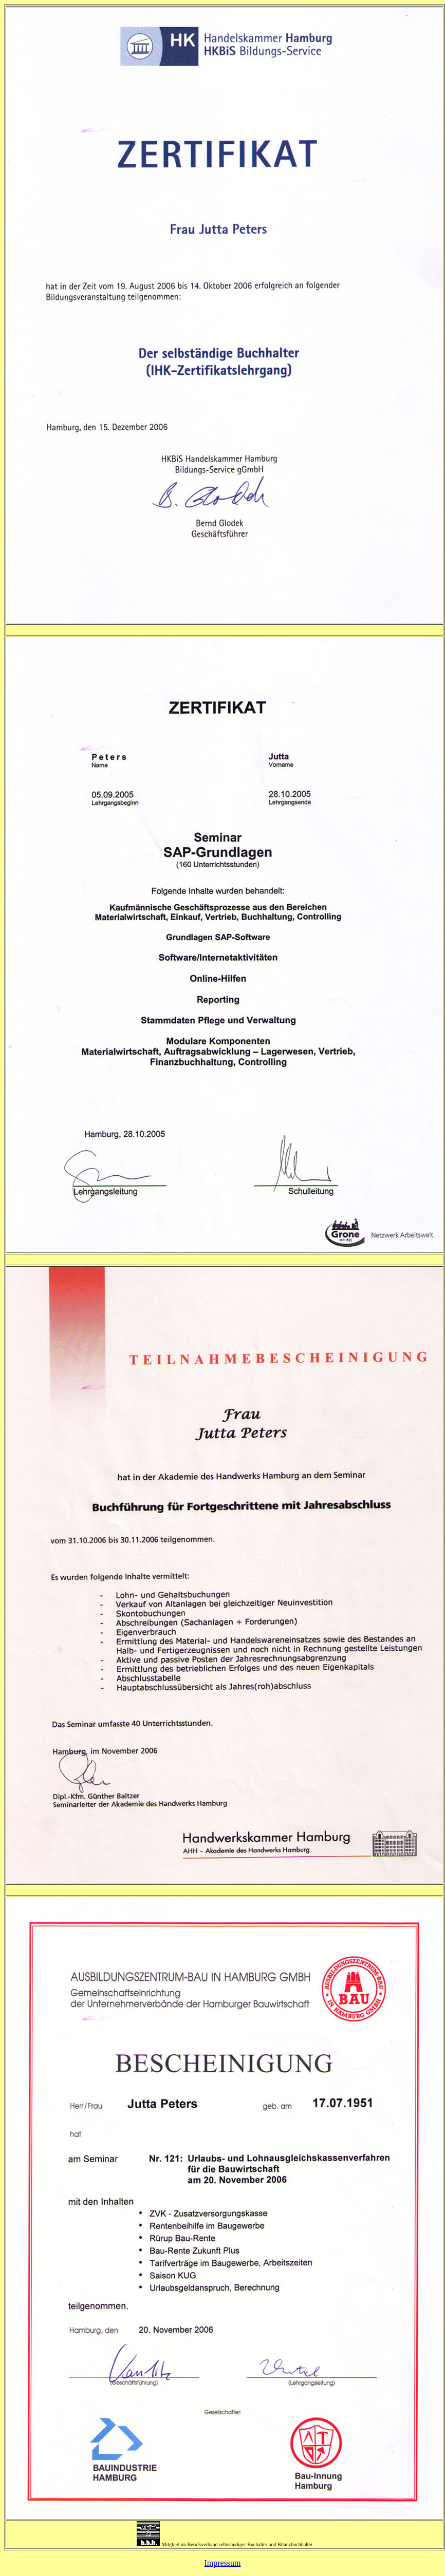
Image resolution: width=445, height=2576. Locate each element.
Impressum (222, 2563)
